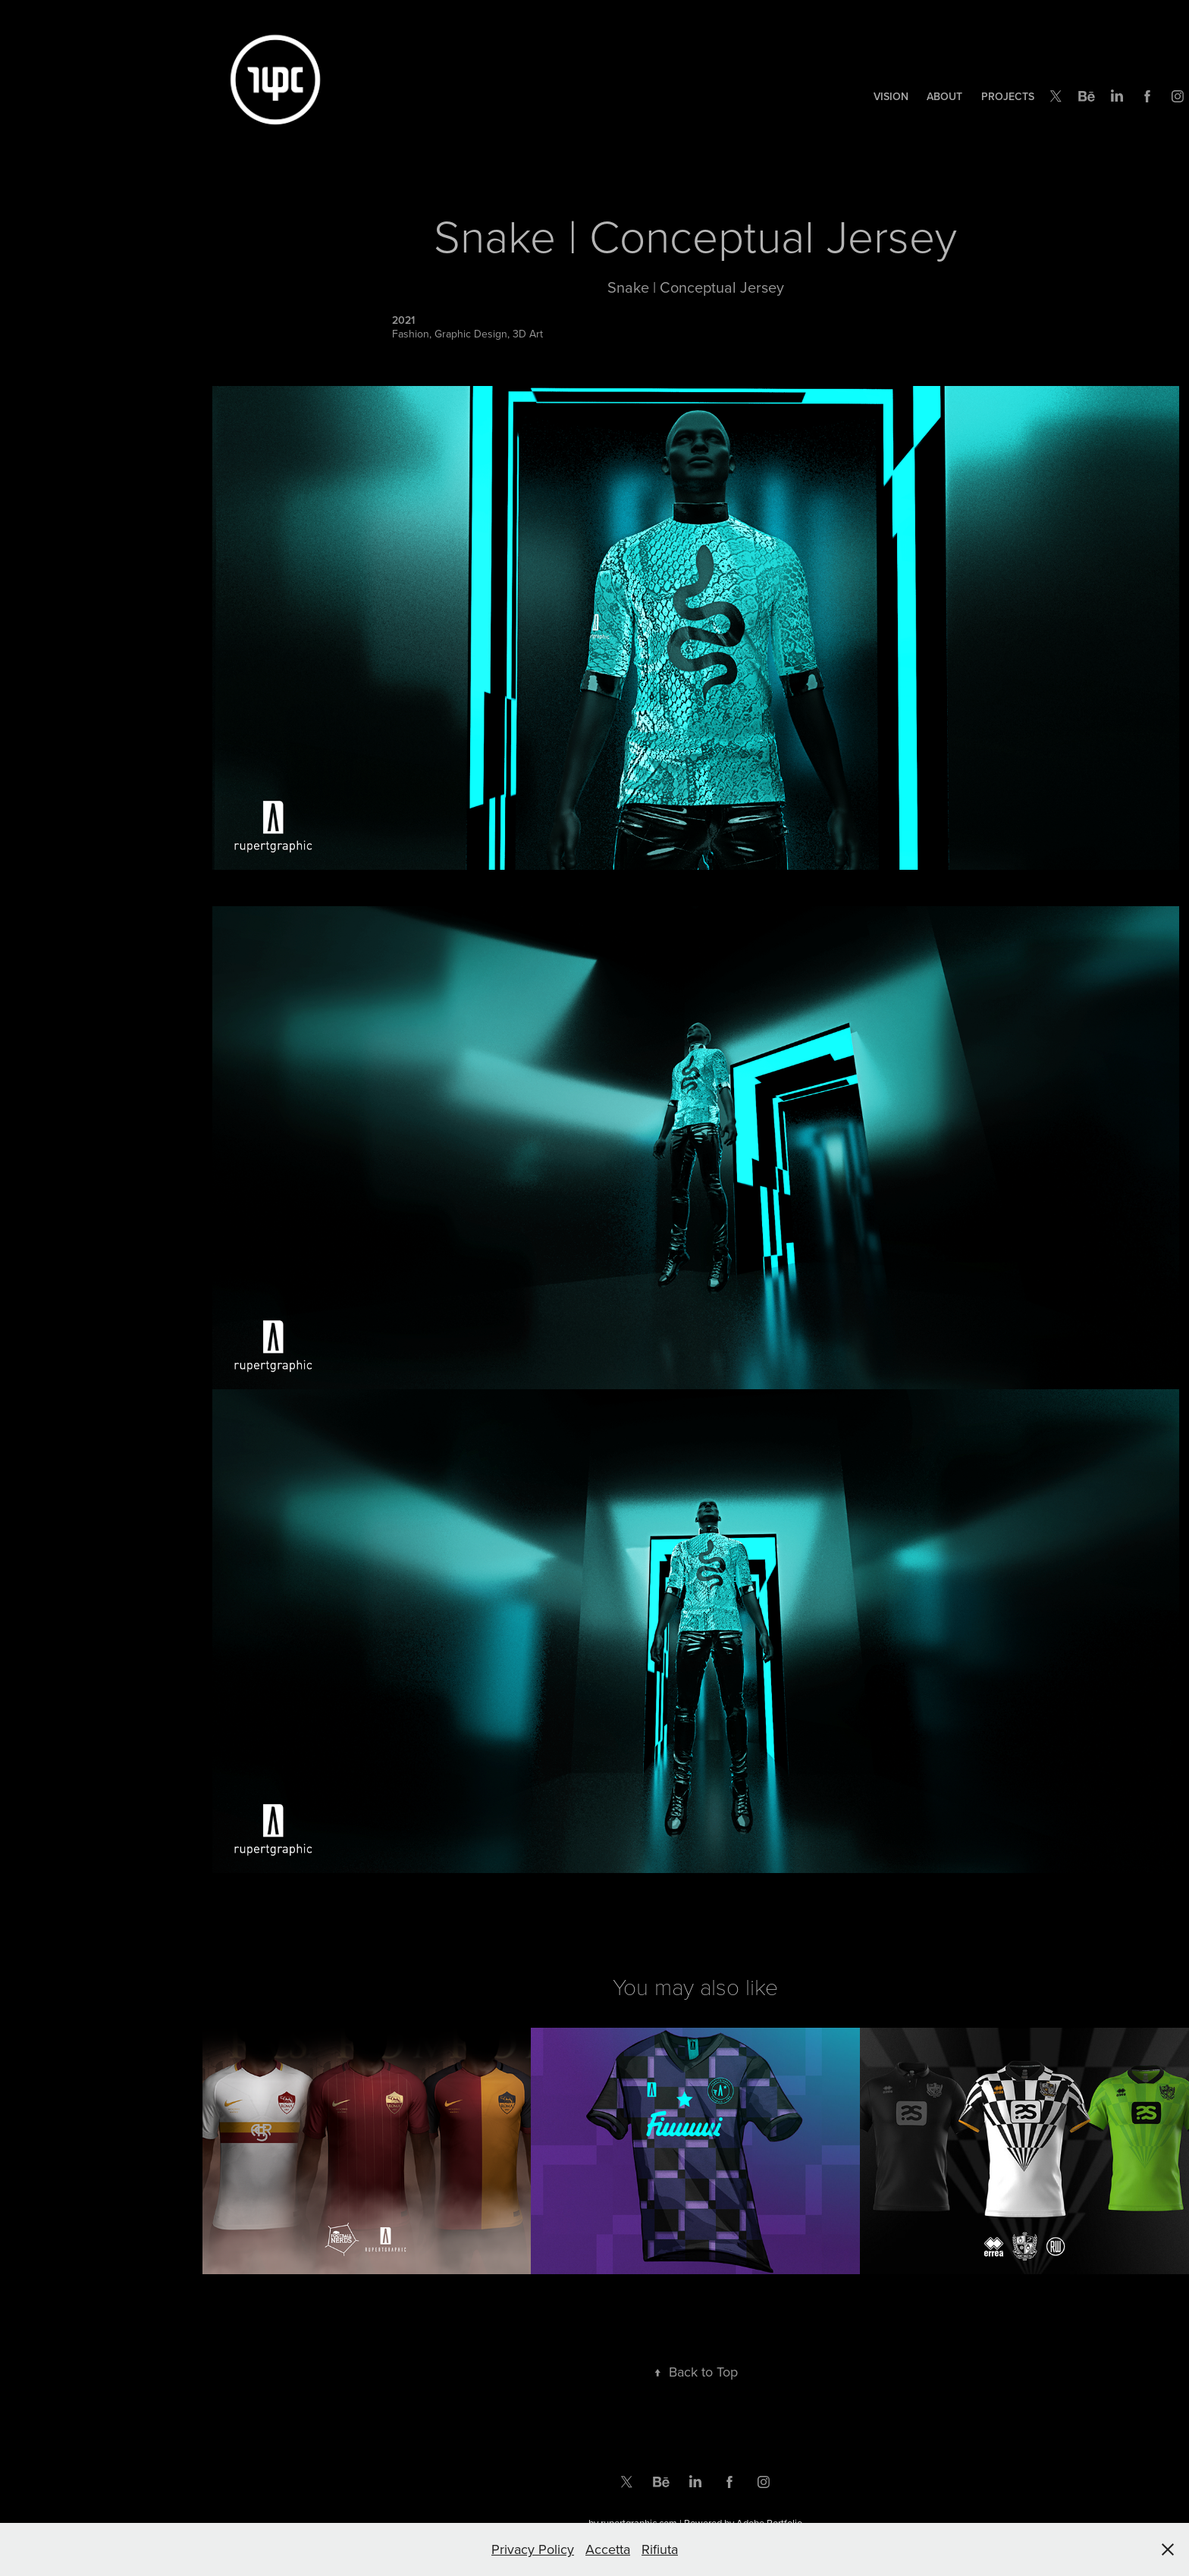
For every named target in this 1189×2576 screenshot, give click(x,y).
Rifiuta (660, 2549)
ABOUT (944, 96)
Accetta (607, 2549)
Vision (891, 96)
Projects (1007, 96)
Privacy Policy (532, 2549)
